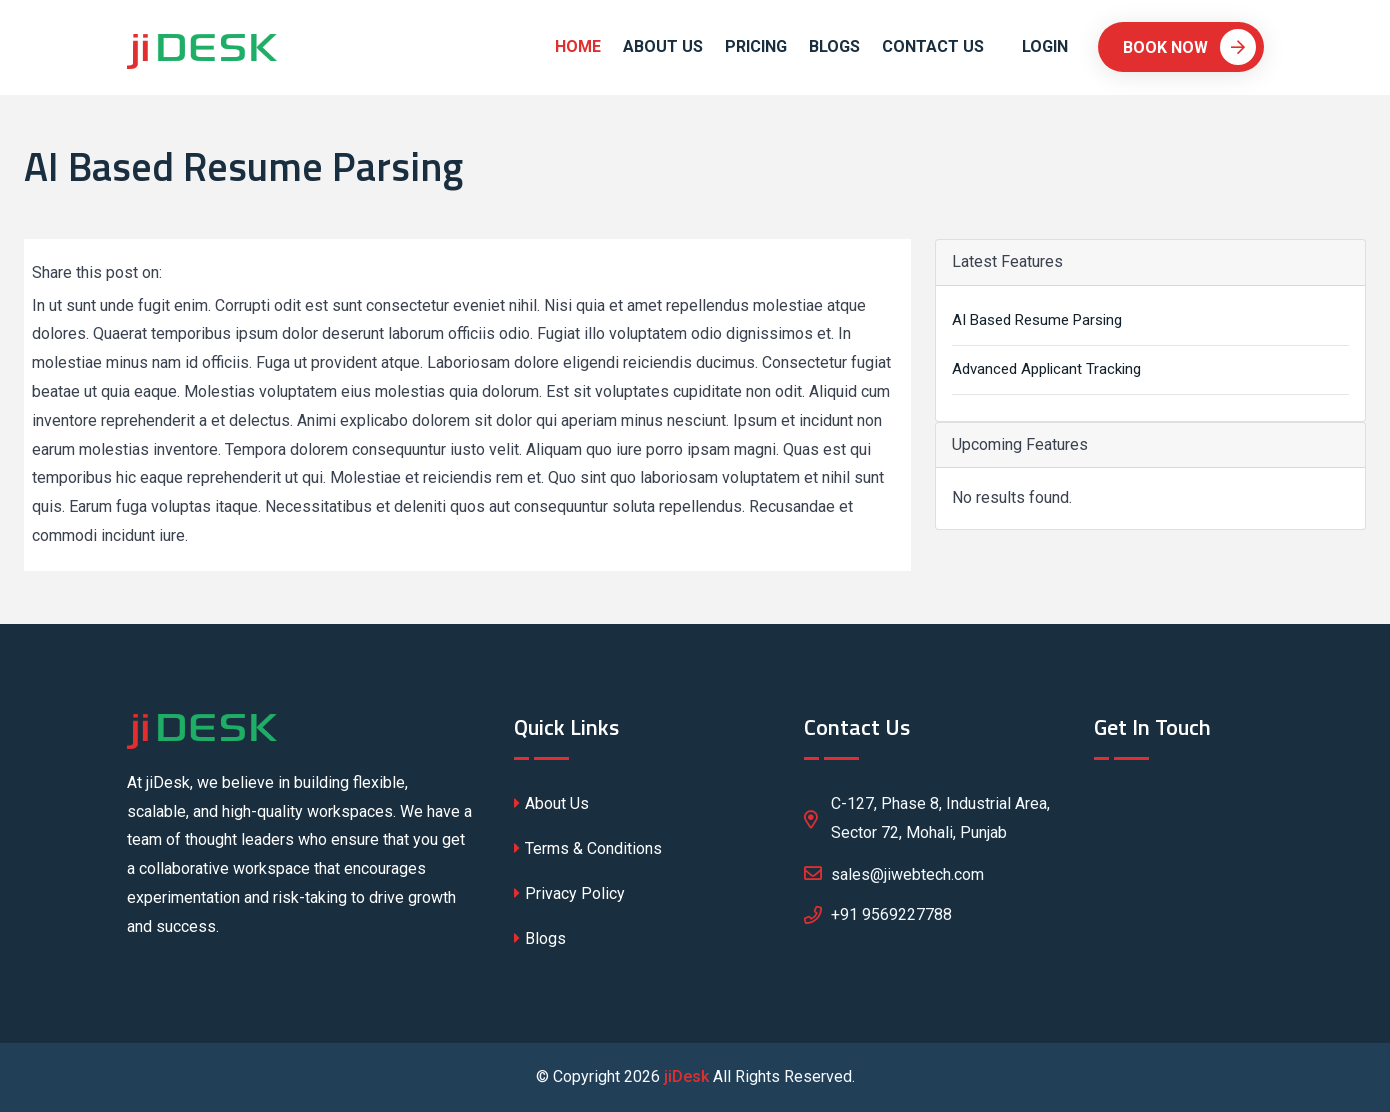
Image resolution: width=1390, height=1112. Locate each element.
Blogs (834, 46)
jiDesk (686, 1076)
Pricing (756, 46)
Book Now (1189, 47)
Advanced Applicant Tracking (1046, 369)
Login (1045, 46)
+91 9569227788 (891, 914)
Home (578, 46)
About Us (663, 46)
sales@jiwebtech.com (894, 873)
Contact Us (933, 46)
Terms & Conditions (588, 848)
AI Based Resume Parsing (1037, 320)
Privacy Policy (569, 893)
